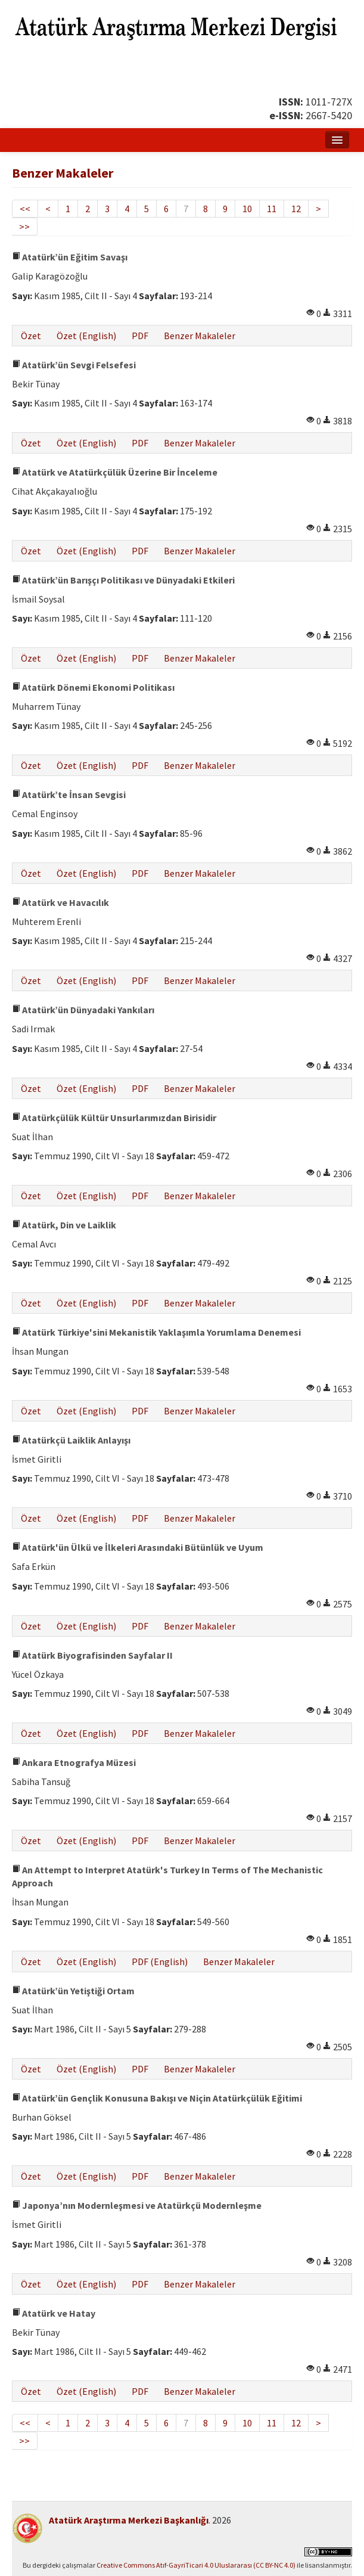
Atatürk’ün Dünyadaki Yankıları (83, 1010)
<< (25, 209)
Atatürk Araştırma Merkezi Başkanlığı (129, 2520)
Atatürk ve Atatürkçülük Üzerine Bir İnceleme (114, 472)
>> (24, 226)
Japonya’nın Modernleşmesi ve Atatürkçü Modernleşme (137, 2205)
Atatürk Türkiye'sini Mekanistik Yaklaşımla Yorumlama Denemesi (156, 1332)
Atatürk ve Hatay (53, 2313)
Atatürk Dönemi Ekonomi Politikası (93, 687)
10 (247, 209)
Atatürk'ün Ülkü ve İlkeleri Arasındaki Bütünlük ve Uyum (137, 1547)
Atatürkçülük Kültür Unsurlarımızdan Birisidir (114, 1117)
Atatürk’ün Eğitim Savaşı (69, 257)
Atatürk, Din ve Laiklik (64, 1225)
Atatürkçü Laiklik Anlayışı (71, 1440)
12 (296, 209)
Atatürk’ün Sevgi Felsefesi (74, 365)
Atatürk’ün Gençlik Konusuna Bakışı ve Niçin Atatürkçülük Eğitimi (157, 2098)
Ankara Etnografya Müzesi (74, 1762)
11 (271, 209)
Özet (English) (86, 336)
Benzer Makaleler (199, 336)
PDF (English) (160, 1961)
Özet (31, 336)
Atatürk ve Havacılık (60, 902)
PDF (140, 336)
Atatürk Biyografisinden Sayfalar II (92, 1655)
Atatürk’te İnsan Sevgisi (69, 794)
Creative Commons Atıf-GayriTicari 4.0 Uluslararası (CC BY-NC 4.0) (196, 2565)
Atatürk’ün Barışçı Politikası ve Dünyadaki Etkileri (123, 580)
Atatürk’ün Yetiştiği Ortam (73, 1991)
